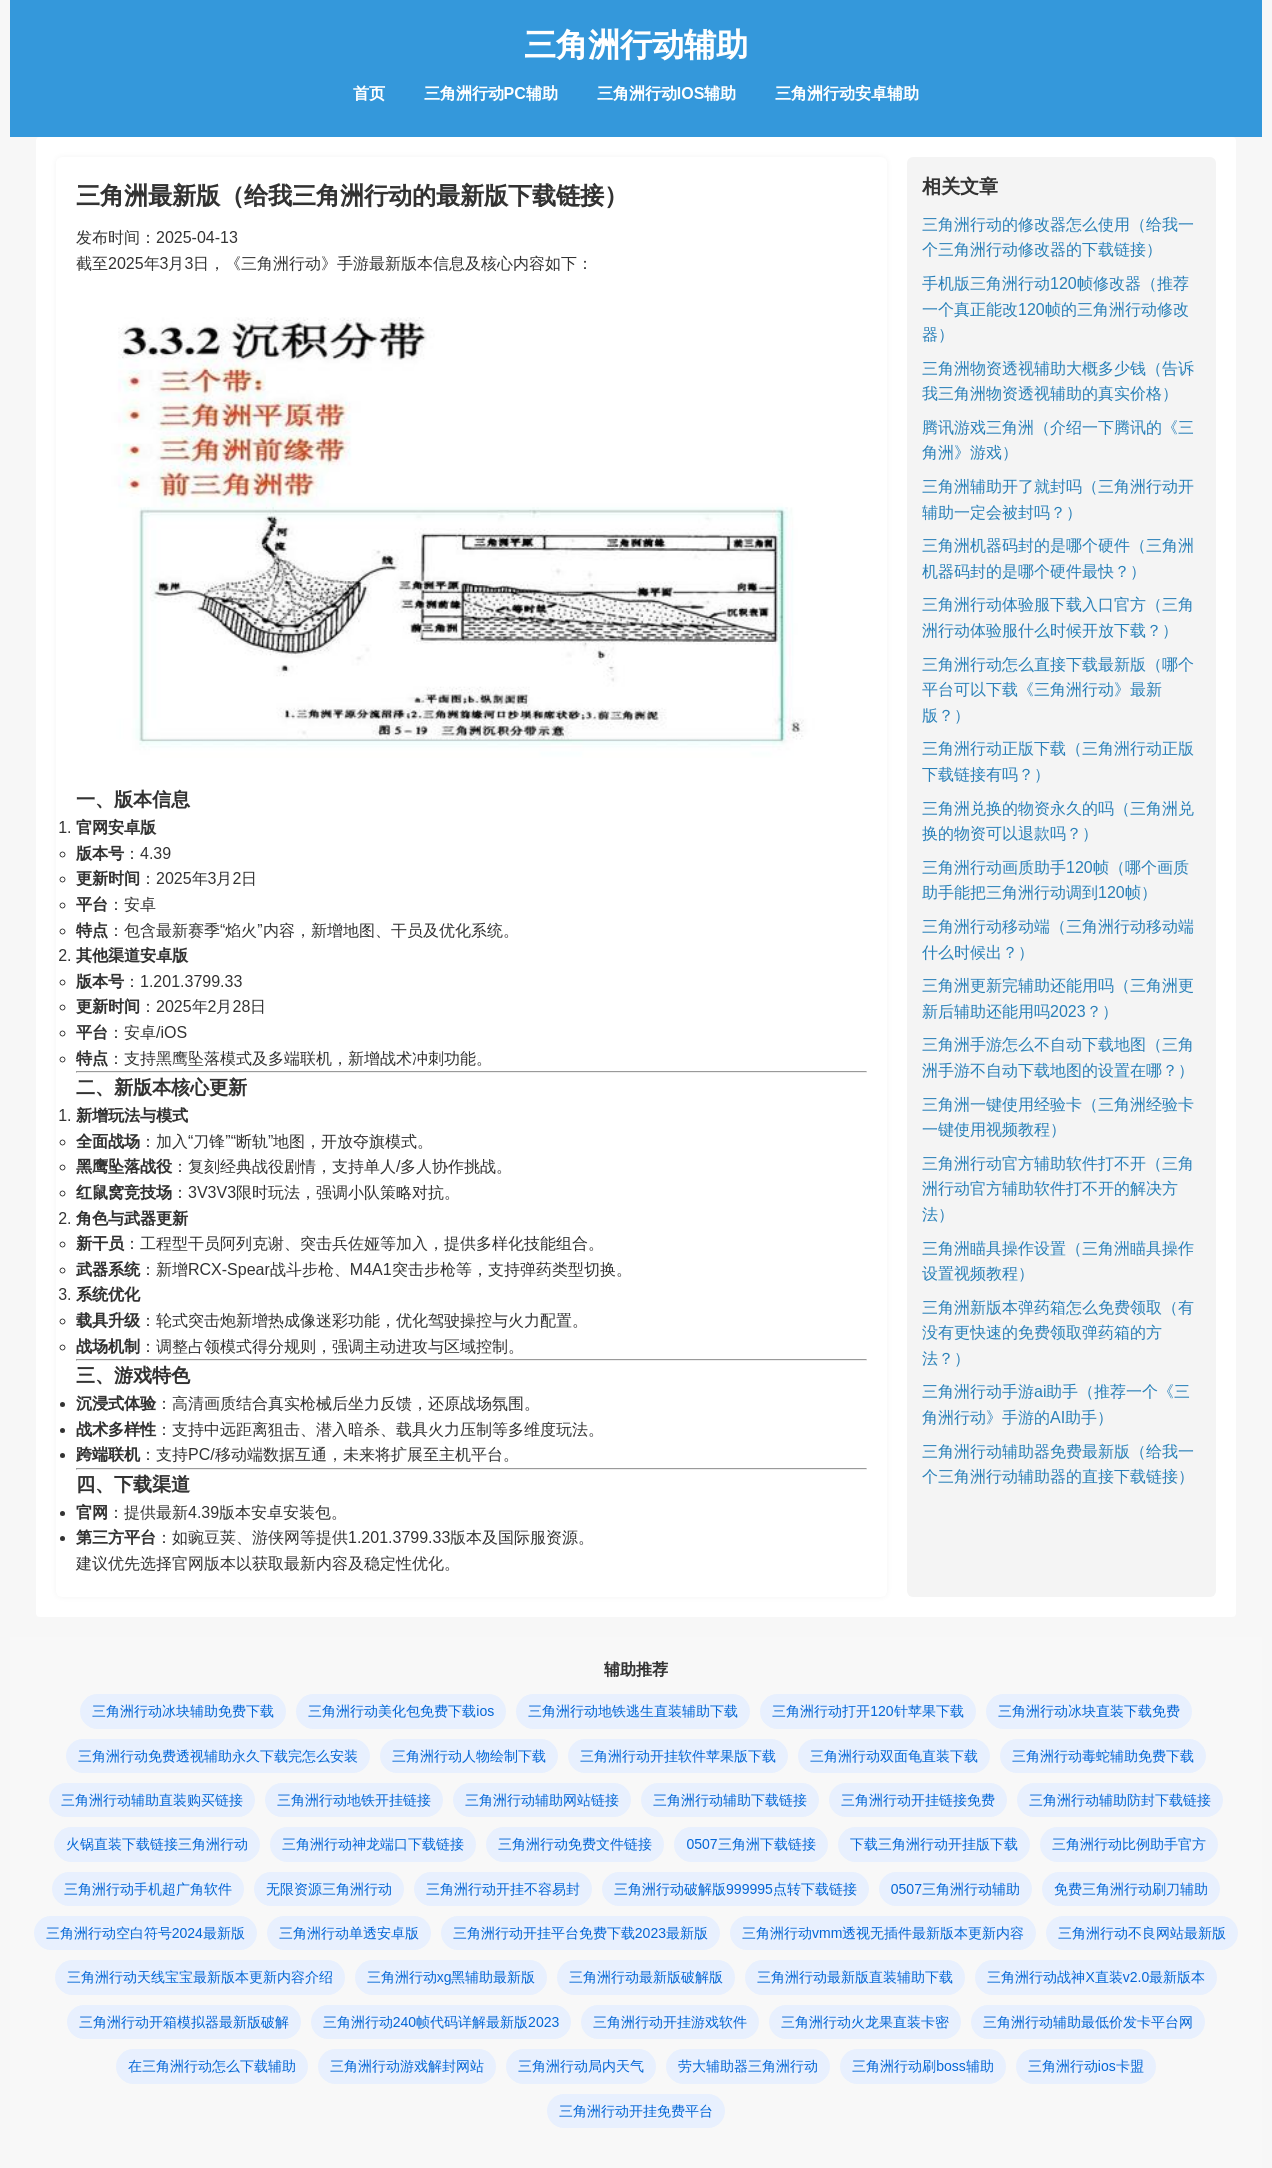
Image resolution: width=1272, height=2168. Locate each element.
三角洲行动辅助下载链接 (730, 1800)
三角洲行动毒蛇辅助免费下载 (1103, 1756)
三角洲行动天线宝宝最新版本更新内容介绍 (200, 1977)
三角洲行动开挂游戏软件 (670, 2022)
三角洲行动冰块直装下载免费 (1089, 1711)
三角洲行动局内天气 (581, 2066)
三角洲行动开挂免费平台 (636, 2111)
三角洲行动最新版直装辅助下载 (855, 1977)
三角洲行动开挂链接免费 (918, 1800)
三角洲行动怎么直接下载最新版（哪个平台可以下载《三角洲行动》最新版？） (1058, 690)
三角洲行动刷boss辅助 (923, 2066)
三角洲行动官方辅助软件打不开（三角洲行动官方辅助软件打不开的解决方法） (1058, 1189)
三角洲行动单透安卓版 (349, 1933)
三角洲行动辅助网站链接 (542, 1800)
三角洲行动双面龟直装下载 (894, 1756)
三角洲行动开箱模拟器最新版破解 (184, 2022)
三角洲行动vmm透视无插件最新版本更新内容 (883, 1933)
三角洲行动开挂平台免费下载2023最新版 (580, 1933)
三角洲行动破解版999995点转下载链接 (735, 1889)
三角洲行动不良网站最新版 (1142, 1933)
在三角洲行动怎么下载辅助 (212, 2066)
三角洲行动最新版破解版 (646, 1977)
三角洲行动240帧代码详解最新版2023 (441, 2022)
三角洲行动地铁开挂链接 (354, 1800)
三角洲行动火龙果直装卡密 (865, 2022)
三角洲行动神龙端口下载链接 (373, 1844)
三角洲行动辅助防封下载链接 (1120, 1800)
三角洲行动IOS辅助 (667, 93)
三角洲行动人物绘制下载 (469, 1756)
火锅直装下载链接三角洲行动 (157, 1844)
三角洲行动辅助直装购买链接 (152, 1800)
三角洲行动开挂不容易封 (503, 1889)
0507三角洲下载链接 (750, 1844)
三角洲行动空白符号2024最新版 (145, 1933)
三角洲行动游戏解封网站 (407, 2066)
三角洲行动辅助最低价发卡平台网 (1088, 2022)
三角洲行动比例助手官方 (1129, 1844)
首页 (369, 93)
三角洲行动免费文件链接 (575, 1844)
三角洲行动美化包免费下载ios (401, 1711)
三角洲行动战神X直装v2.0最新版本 (1096, 1977)
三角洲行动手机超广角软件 (148, 1889)
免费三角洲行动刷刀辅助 (1131, 1889)
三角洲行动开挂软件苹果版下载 (678, 1756)
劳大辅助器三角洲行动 (748, 2066)
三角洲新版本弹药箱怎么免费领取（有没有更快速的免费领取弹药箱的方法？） (1058, 1333)
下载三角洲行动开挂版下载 (934, 1844)
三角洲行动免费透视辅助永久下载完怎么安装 (218, 1756)
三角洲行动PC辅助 (491, 93)
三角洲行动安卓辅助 (847, 93)
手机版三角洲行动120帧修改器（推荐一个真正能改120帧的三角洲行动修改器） (1055, 309)
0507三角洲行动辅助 (955, 1889)
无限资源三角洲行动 (329, 1889)
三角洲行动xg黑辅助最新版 (451, 1977)
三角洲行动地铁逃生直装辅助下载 (633, 1711)
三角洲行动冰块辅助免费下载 (183, 1711)
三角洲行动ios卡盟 (1086, 2066)
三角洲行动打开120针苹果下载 (867, 1711)
